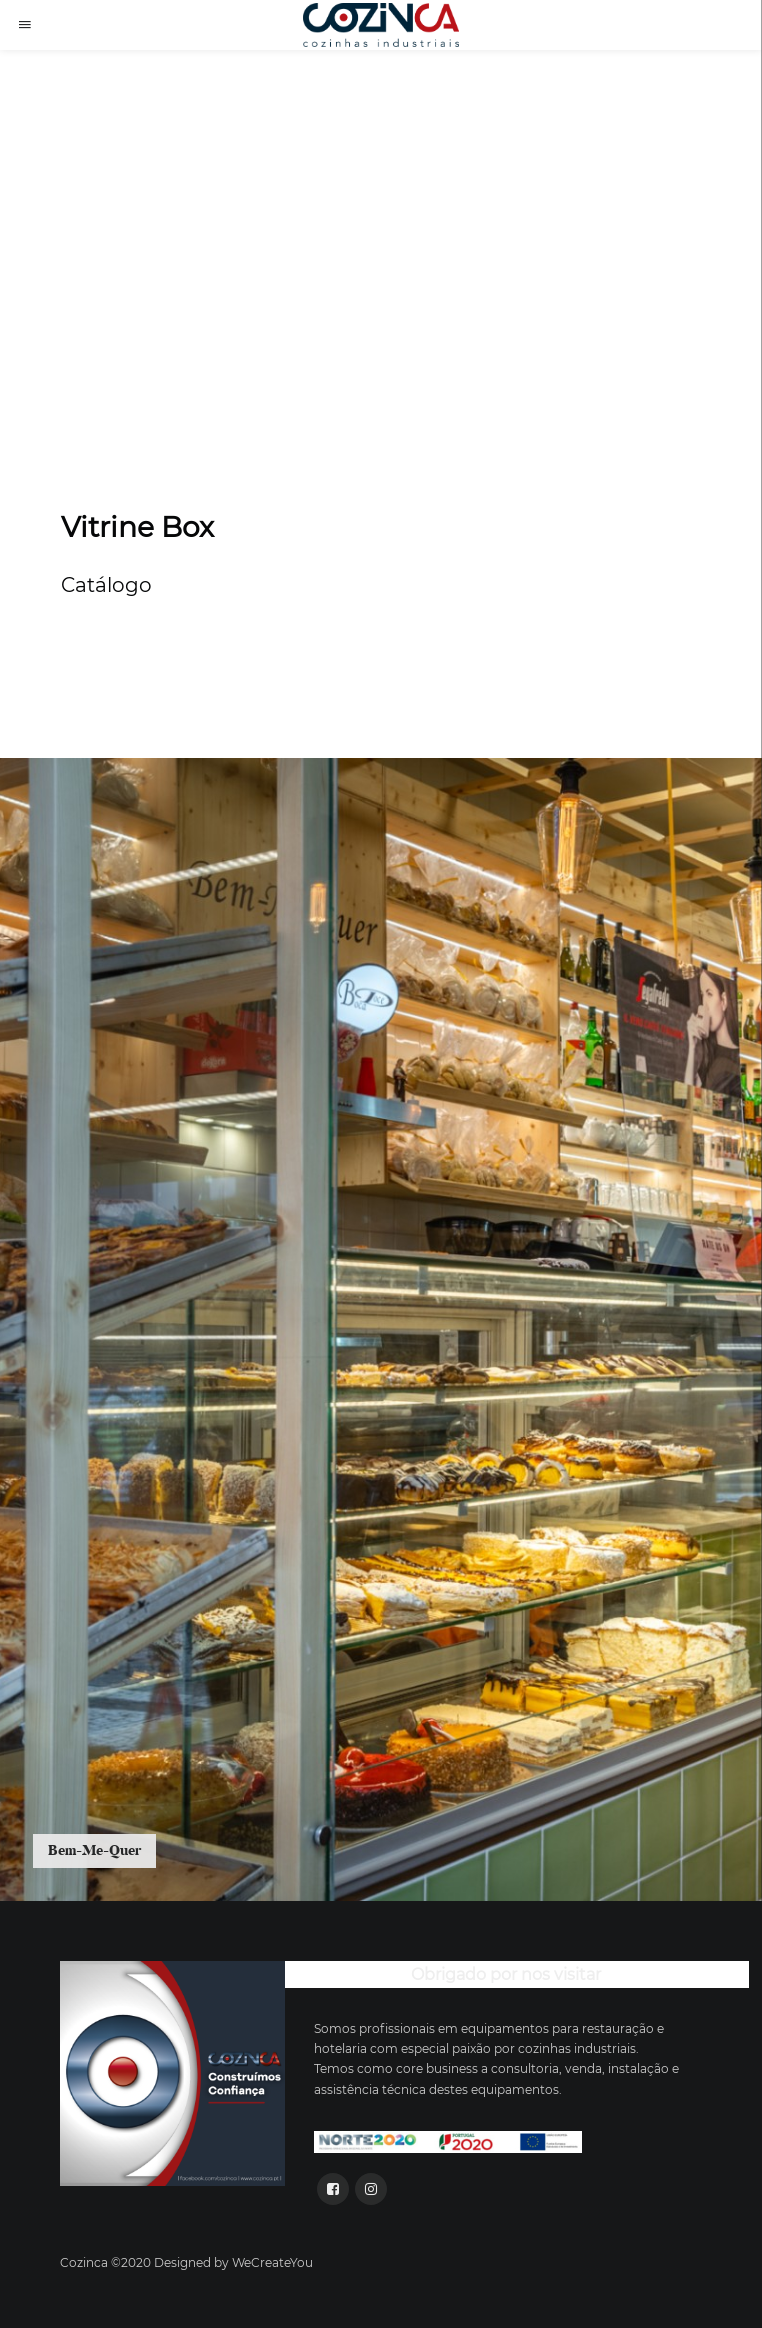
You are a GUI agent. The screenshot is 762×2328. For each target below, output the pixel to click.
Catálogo (106, 584)
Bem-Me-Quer (94, 1850)
